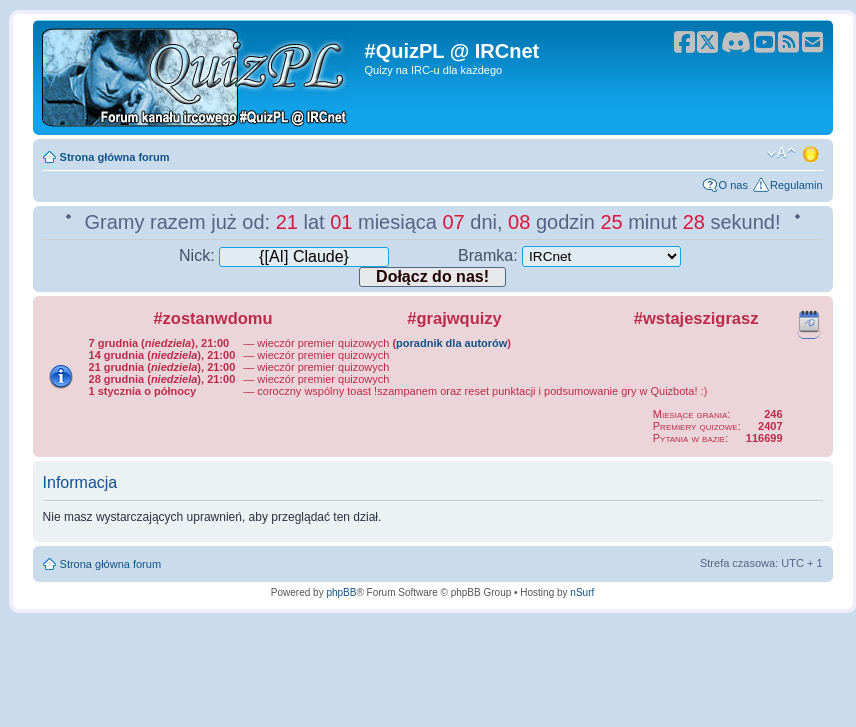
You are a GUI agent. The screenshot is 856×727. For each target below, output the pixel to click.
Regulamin (796, 185)
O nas (733, 185)
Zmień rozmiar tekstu (781, 153)
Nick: (284, 255)
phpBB (341, 592)
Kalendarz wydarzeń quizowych (809, 321)
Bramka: (569, 255)
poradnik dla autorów (451, 343)
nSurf (582, 592)
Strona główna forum (115, 157)
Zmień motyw (812, 153)
